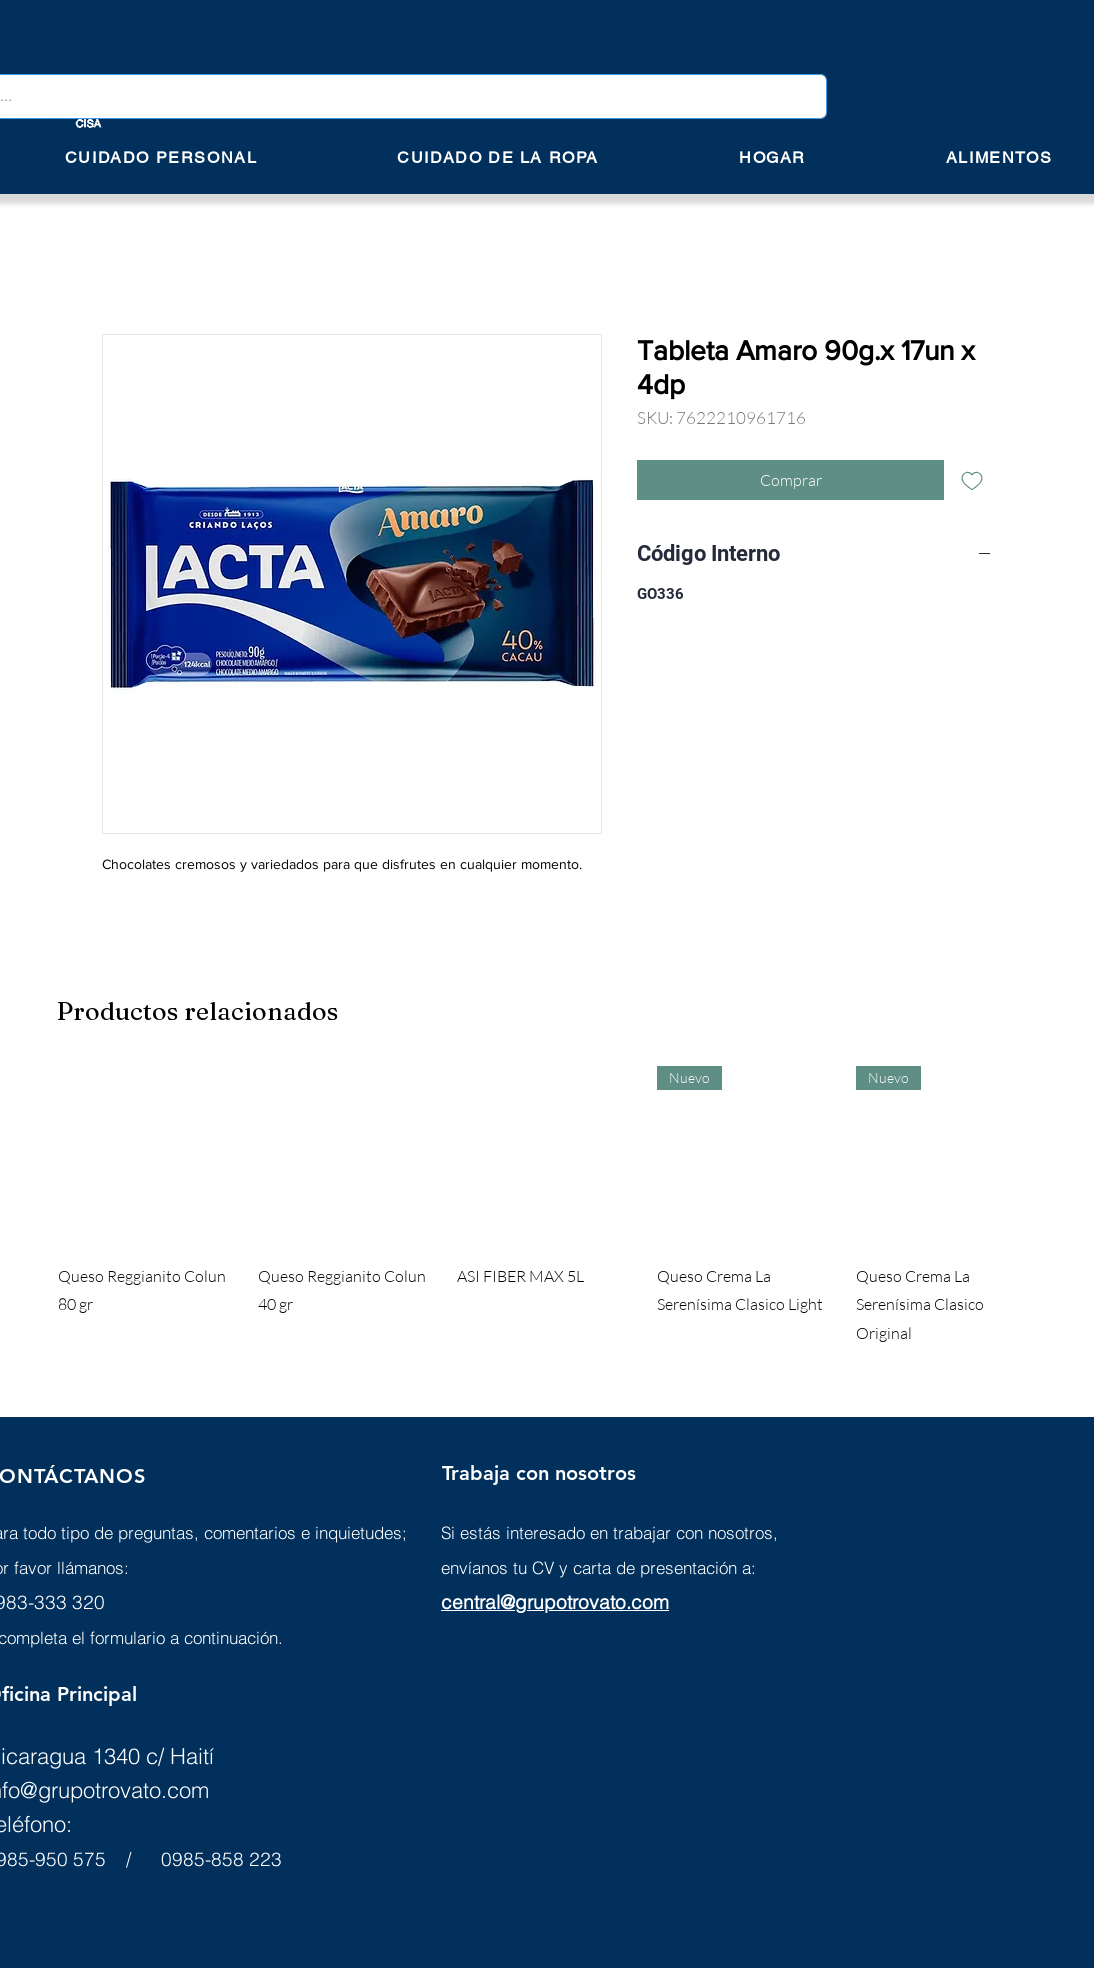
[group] (547, 1207)
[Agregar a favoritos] (972, 480)
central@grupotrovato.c (541, 1602)
